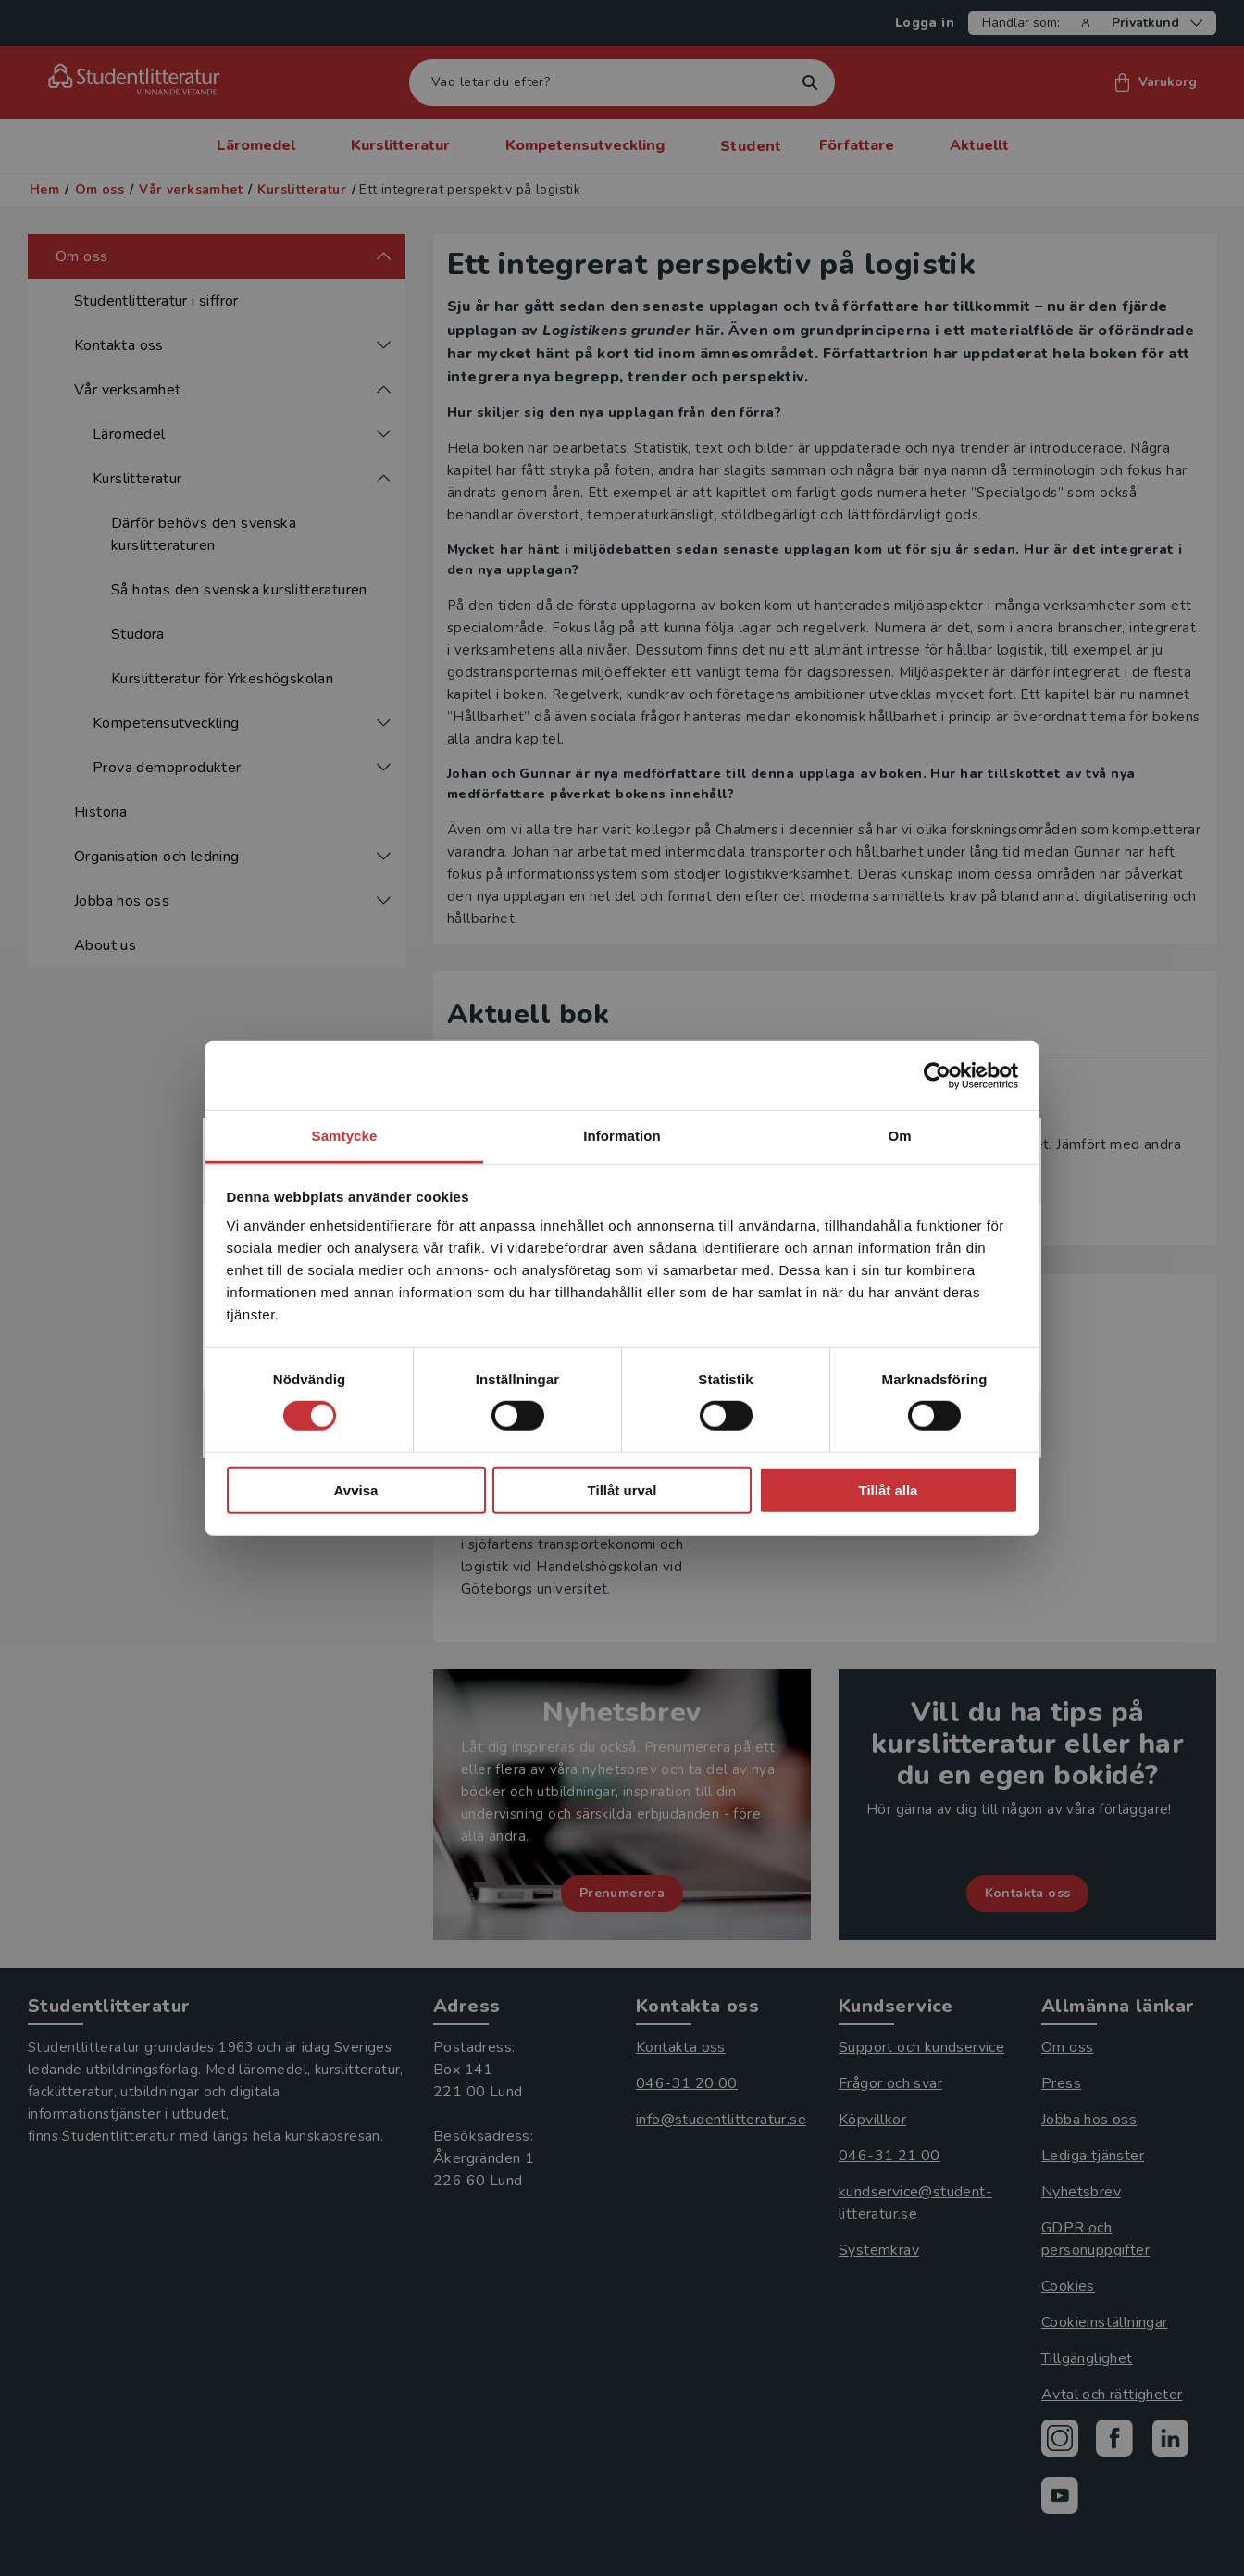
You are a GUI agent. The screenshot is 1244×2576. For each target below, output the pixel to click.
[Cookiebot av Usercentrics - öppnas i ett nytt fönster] (937, 1075)
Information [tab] (622, 1136)
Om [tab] (899, 1136)
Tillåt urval (622, 1490)
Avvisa (356, 1490)
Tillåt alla (888, 1490)
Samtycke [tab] (345, 1136)
